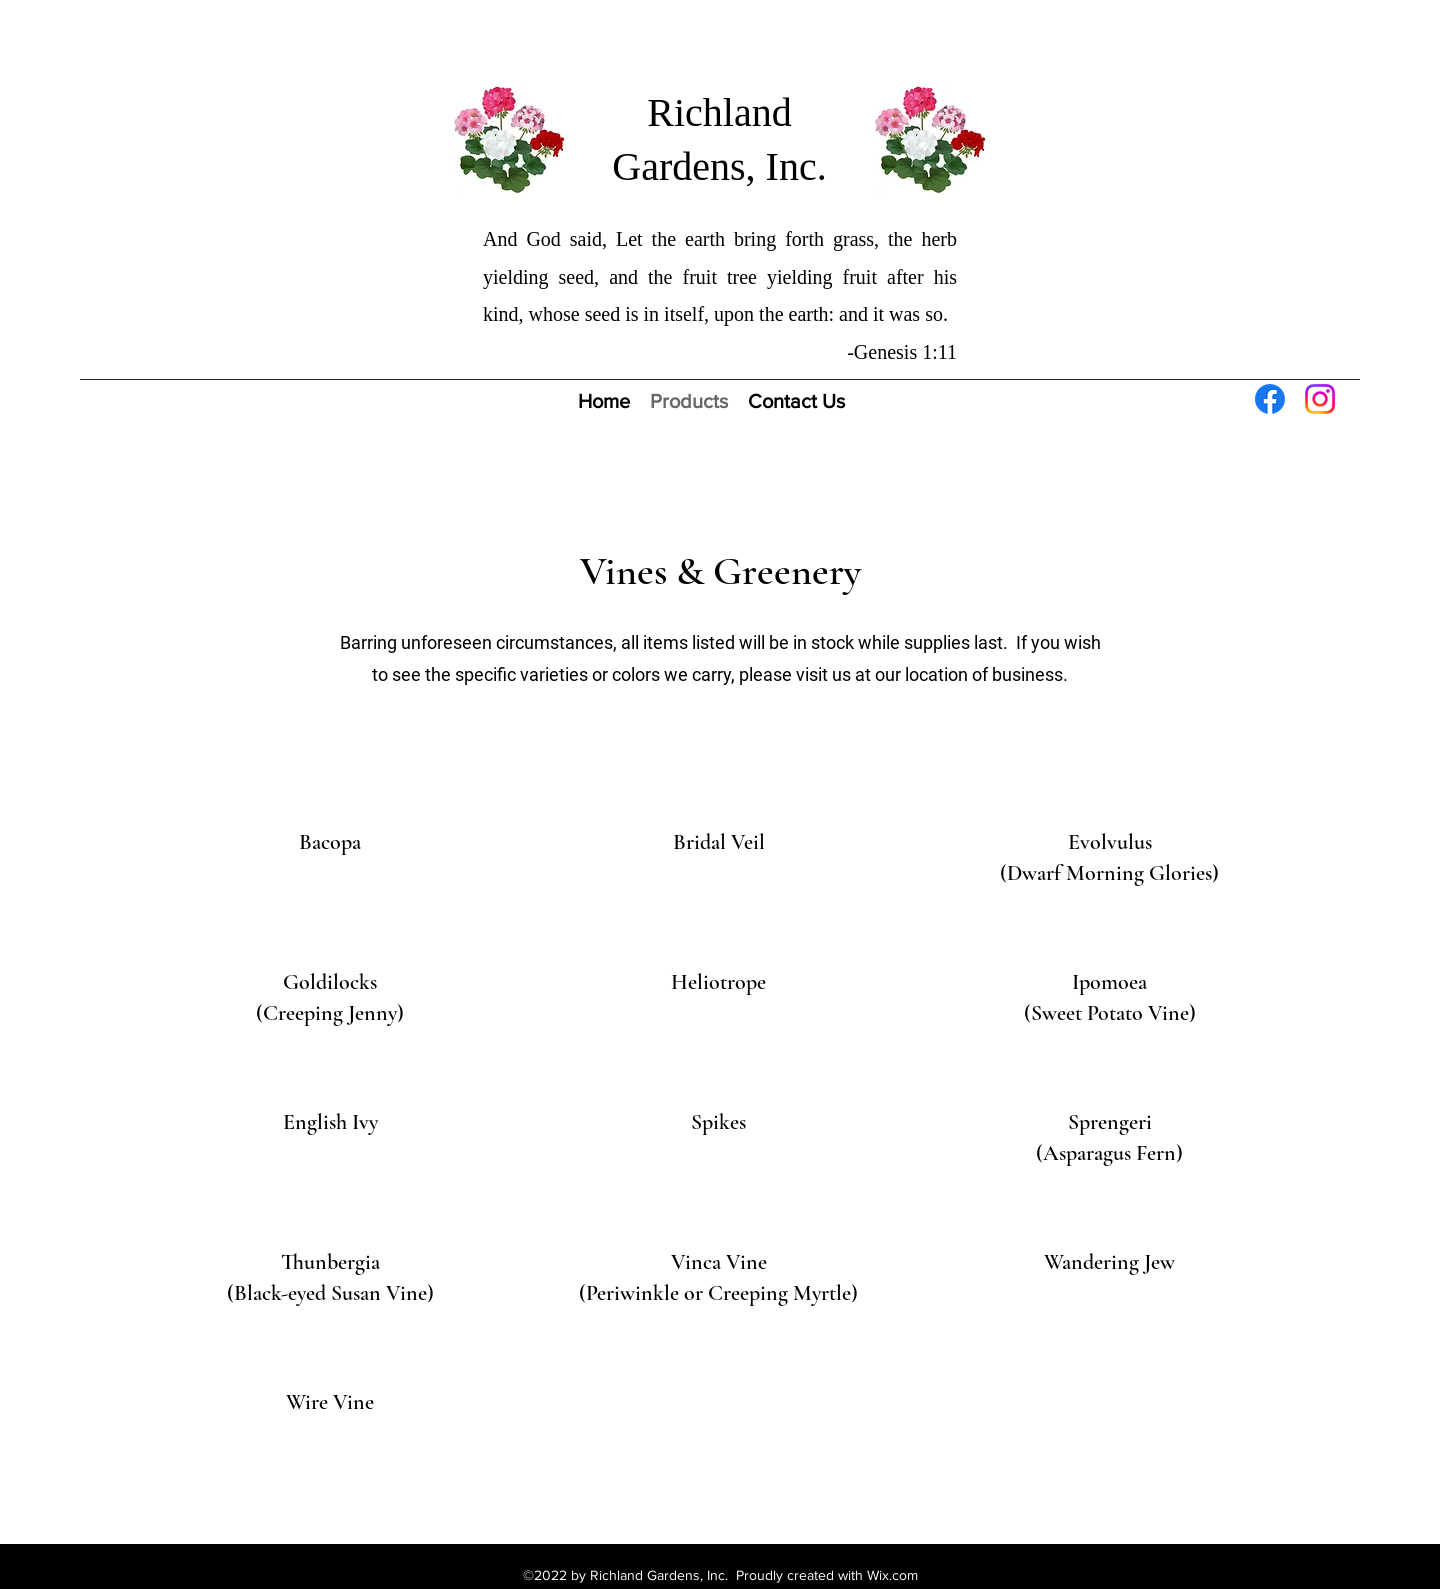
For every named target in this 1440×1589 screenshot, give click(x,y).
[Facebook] (1270, 399)
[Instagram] (1320, 399)
